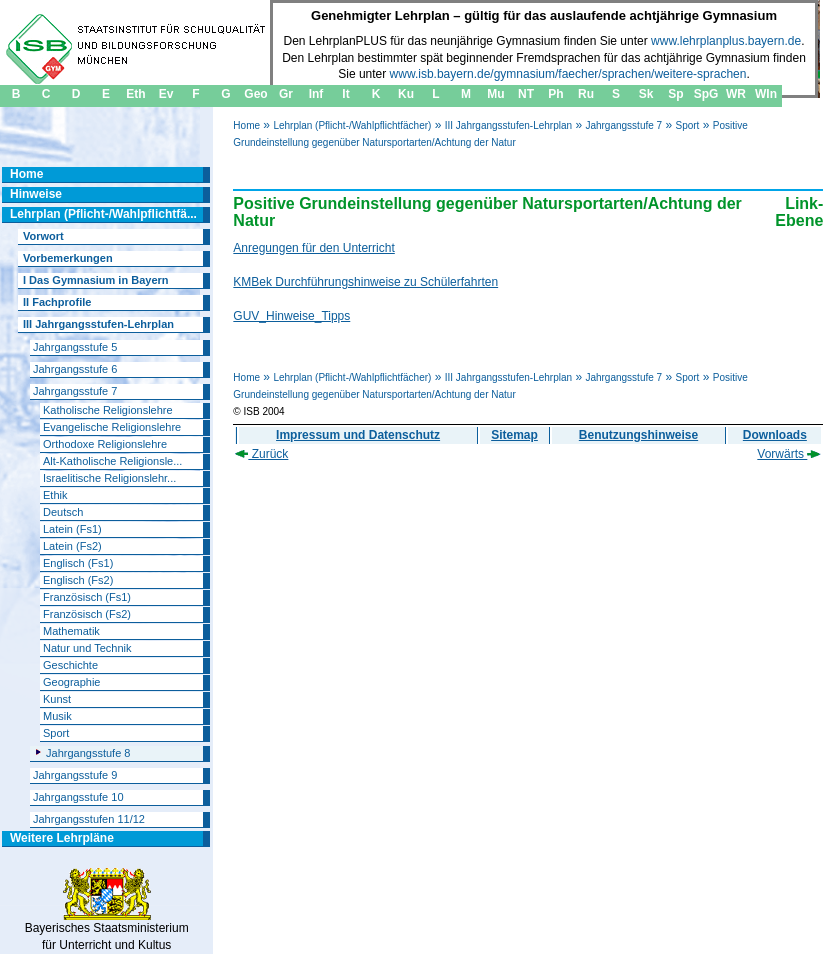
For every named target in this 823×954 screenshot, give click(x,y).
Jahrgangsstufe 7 (623, 125)
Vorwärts (789, 454)
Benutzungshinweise (638, 435)
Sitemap (514, 435)
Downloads (775, 435)
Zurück (261, 454)
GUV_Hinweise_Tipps (291, 316)
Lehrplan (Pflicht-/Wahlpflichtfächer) (352, 125)
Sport (687, 125)
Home (246, 125)
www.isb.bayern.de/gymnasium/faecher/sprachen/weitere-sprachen (568, 74)
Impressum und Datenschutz (358, 435)
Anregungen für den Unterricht (313, 248)
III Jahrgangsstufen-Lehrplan (508, 125)
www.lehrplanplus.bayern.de (726, 41)
